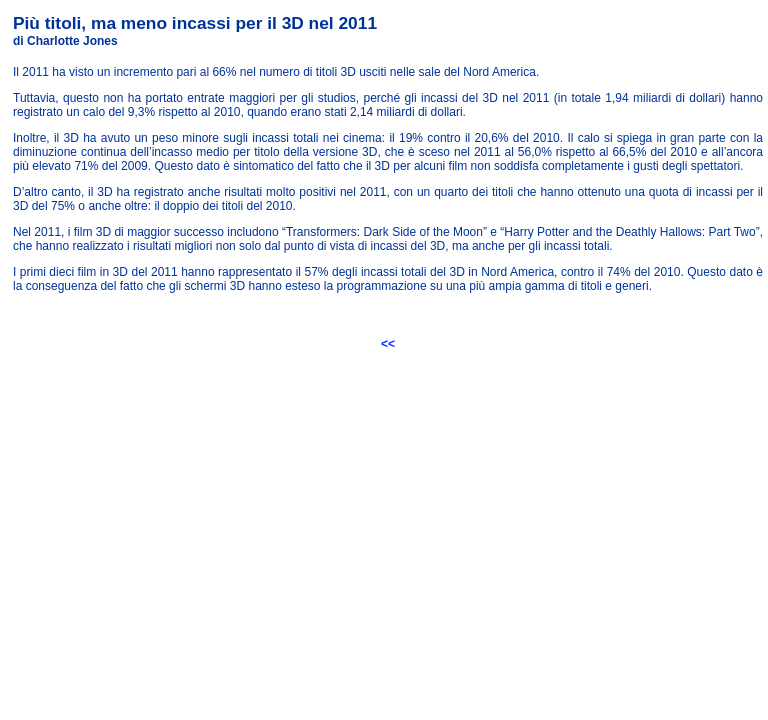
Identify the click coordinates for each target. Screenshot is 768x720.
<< (388, 344)
